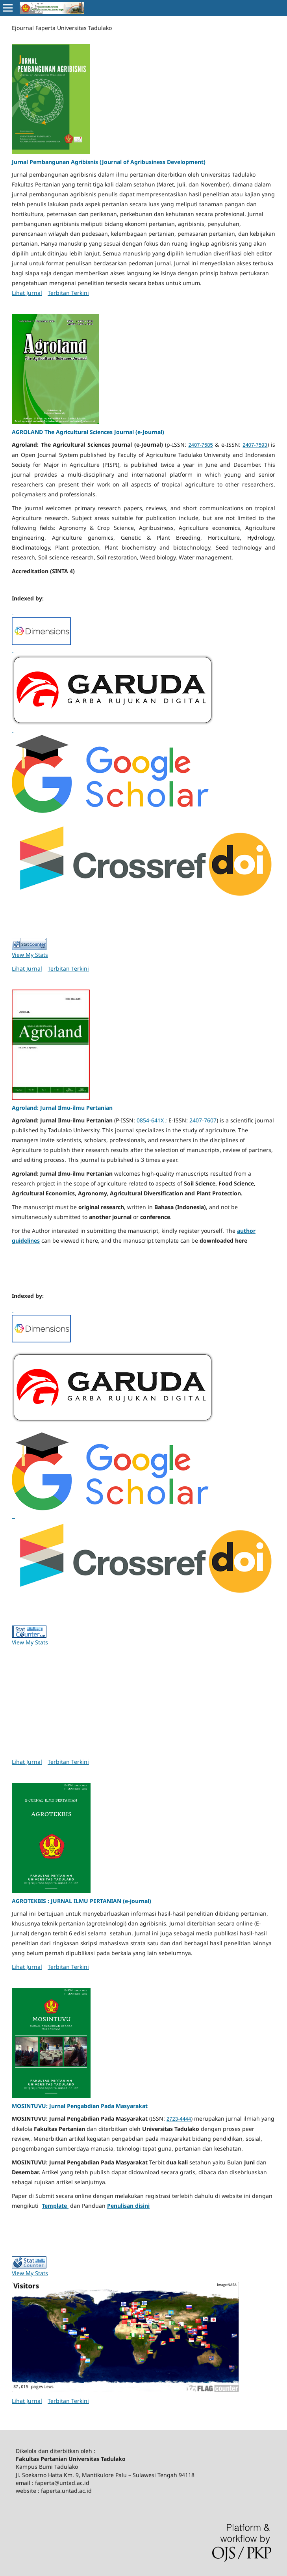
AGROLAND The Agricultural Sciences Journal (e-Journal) (88, 432)
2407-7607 (203, 1120)
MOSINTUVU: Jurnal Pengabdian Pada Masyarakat (80, 2106)
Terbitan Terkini (68, 292)
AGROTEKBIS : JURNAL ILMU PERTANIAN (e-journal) (81, 1901)
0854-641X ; (152, 1120)
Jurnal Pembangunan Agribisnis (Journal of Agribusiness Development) (109, 162)
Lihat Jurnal (27, 292)
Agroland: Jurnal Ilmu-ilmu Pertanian (62, 1107)
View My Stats (30, 954)
